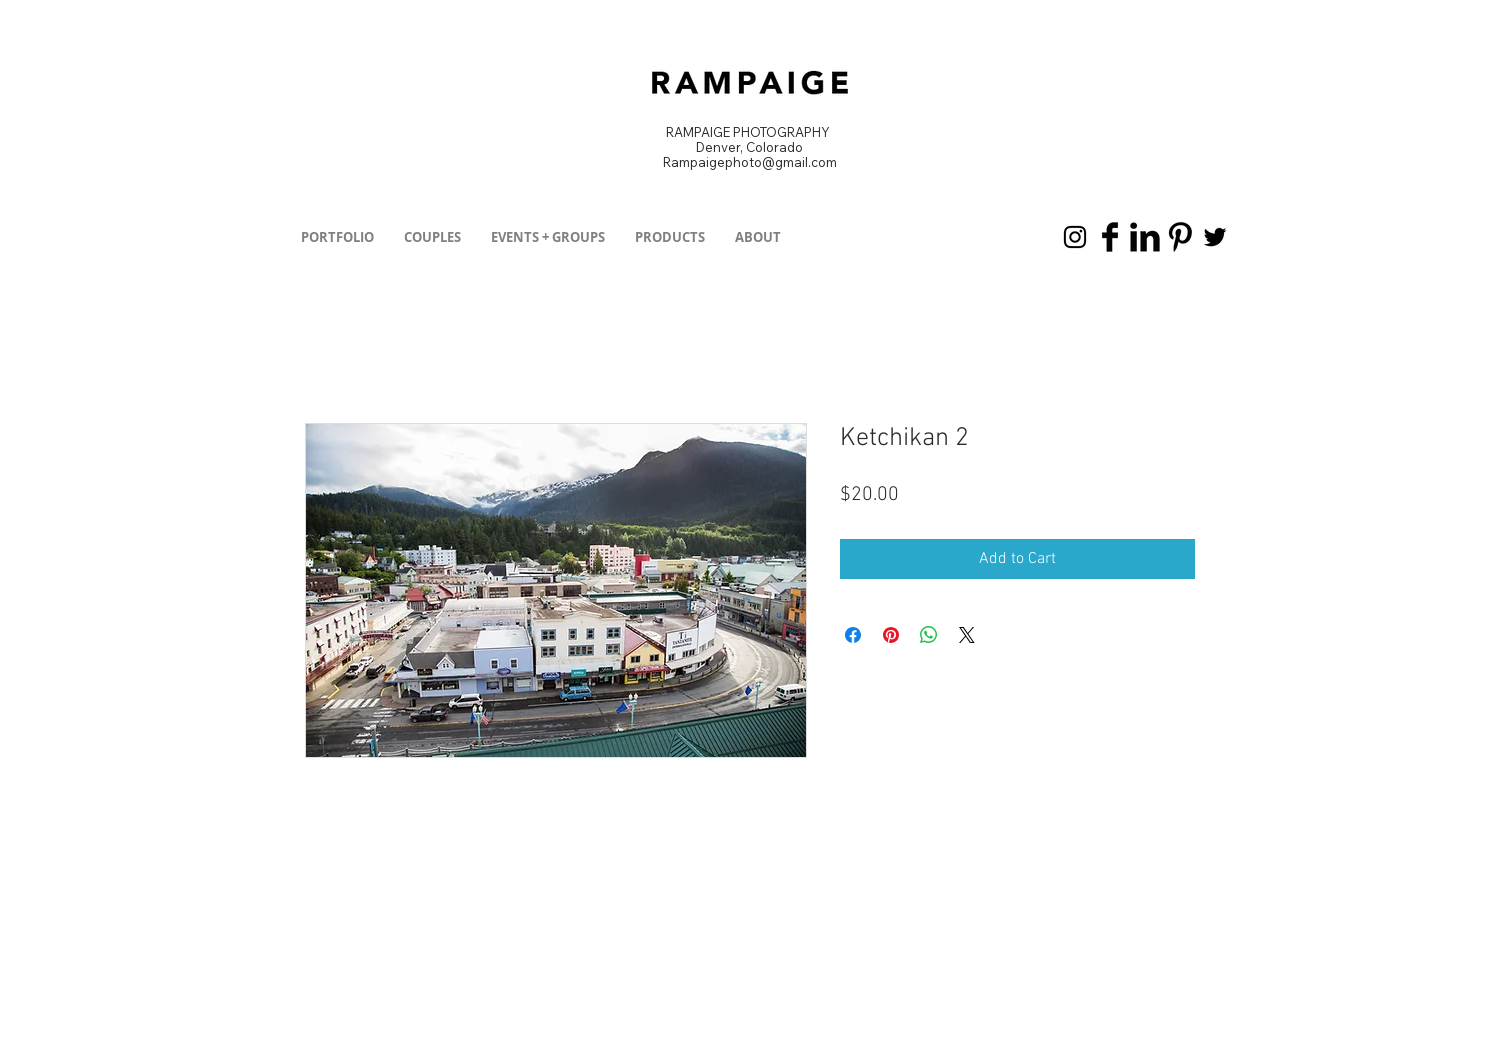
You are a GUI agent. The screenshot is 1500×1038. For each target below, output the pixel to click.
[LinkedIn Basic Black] (1145, 237)
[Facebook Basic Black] (1110, 237)
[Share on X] (967, 635)
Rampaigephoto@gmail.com (750, 162)
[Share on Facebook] (853, 635)
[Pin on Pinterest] (891, 635)
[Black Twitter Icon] (1215, 237)
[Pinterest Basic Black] (1180, 237)
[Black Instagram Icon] (1075, 237)
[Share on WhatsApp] (929, 635)
